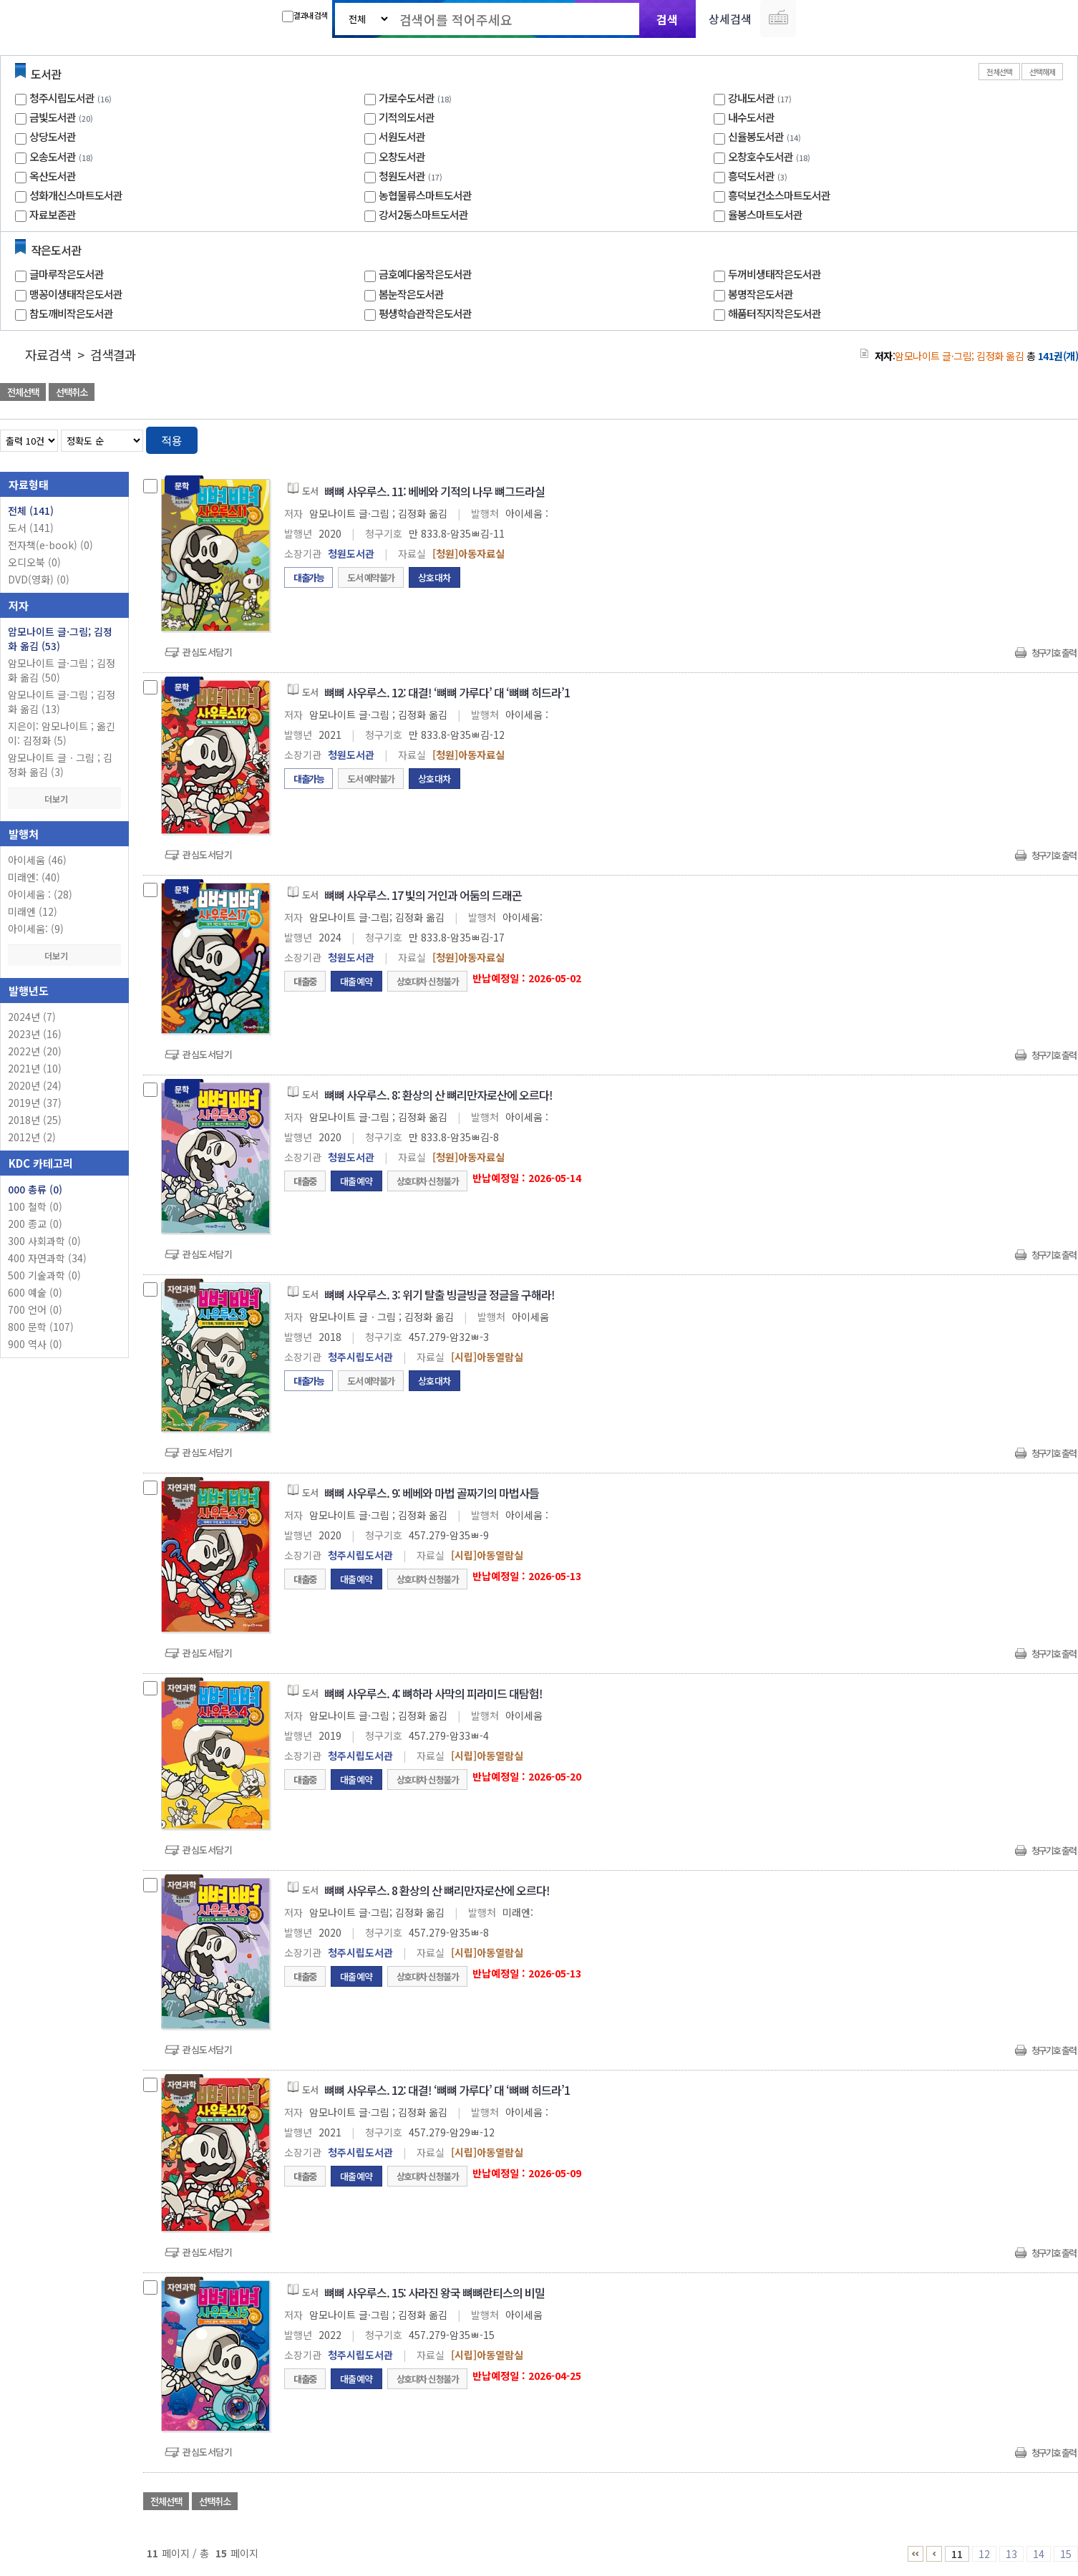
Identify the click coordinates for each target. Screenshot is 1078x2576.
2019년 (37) (35, 1102)
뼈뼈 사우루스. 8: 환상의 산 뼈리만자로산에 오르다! (438, 1094)
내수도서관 (751, 117)
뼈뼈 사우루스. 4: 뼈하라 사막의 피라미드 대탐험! (433, 1693)
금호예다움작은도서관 (425, 273)
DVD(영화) (38, 579)
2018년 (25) (35, 1120)
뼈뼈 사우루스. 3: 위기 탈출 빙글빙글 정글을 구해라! (439, 1294)
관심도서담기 (207, 652)
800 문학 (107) (41, 1327)
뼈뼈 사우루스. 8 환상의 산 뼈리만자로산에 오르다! (437, 1890)
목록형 (1058, 438)
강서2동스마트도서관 (423, 214)
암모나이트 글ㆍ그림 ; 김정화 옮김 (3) (60, 764)
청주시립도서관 (61, 97)
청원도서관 (402, 175)
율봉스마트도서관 (765, 214)
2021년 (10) (35, 1068)
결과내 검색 (304, 15)
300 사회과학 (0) (44, 1241)
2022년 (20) (35, 1051)
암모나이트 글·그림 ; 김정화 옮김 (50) (61, 670)
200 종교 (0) (35, 1223)
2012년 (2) (32, 1137)
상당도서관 (52, 136)
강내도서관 (751, 97)
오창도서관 (402, 156)
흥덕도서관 (751, 175)
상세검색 (730, 18)
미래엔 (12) (32, 911)
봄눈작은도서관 (411, 293)
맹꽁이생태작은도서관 (75, 293)
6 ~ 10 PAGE (934, 2554)
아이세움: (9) (36, 928)
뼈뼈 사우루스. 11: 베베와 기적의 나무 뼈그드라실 (434, 491)
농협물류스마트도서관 (425, 195)
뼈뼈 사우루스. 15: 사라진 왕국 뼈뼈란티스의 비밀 (434, 2292)
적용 (172, 440)
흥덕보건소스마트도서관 (779, 195)
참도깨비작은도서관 (71, 313)
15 (1066, 2554)
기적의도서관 (406, 117)
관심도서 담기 (822, 393)
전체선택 (999, 71)
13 (1011, 2554)
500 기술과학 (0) (44, 1275)
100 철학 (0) (35, 1206)
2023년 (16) (35, 1034)
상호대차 (434, 577)
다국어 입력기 (778, 18)
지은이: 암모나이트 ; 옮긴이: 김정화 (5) (61, 733)
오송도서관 (52, 156)
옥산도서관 (52, 175)
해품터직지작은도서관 (774, 313)
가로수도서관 (406, 97)
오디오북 (34, 562)
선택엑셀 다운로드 (1028, 393)
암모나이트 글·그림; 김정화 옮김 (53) (60, 638)
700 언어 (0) (35, 1309)
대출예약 (356, 981)
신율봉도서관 (756, 136)
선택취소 (71, 392)
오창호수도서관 (760, 156)
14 (1038, 2554)
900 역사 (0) (35, 1344)
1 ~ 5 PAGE (915, 2554)
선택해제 (1042, 71)
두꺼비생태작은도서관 (774, 273)
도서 (31, 527)
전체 (31, 510)
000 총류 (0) (35, 1189)
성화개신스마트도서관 (75, 195)
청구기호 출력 (1053, 652)
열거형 (1037, 438)
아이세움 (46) (37, 860)
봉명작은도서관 (760, 293)
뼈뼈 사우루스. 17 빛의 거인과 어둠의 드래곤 (423, 895)
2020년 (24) (35, 1085)
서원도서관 (402, 136)
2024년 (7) (32, 1016)
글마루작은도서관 (66, 273)
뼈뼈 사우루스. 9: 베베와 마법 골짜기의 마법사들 (431, 1492)
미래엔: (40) (34, 877)
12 (984, 2554)
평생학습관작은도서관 (425, 313)
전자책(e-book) (50, 545)
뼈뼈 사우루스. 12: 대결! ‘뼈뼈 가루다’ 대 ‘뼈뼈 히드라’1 (447, 692)
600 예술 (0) (35, 1292)
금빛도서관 (52, 117)
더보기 (64, 799)
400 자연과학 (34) (47, 1258)
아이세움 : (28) (40, 894)
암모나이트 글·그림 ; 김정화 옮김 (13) (61, 701)
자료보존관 (52, 214)
